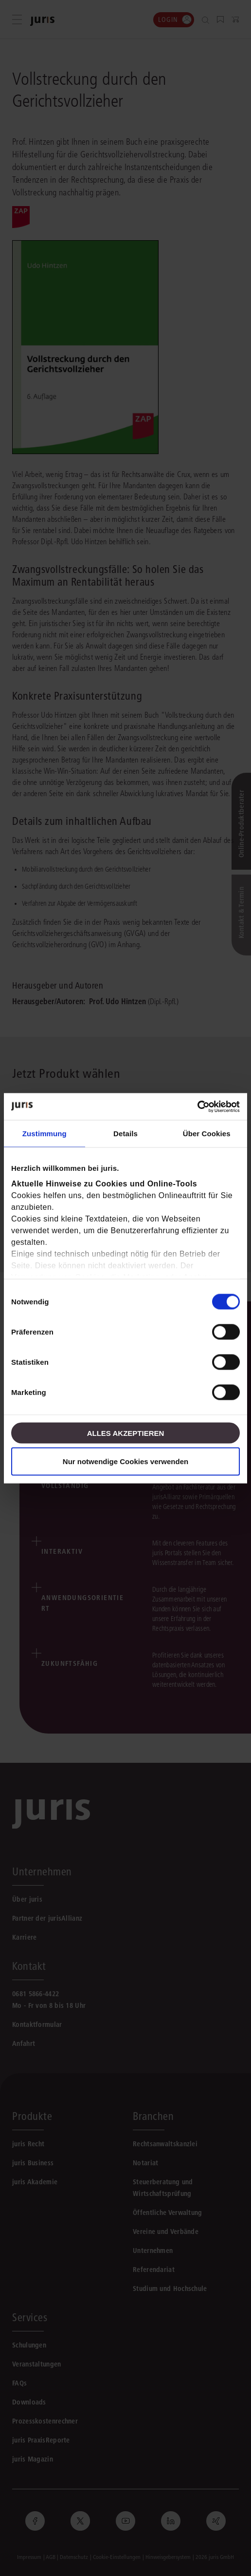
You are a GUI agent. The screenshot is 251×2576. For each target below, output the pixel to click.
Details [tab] (125, 1133)
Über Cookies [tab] (207, 1133)
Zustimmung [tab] (44, 1133)
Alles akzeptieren (125, 1433)
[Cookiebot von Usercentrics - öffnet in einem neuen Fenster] (197, 1106)
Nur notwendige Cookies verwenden (125, 1461)
